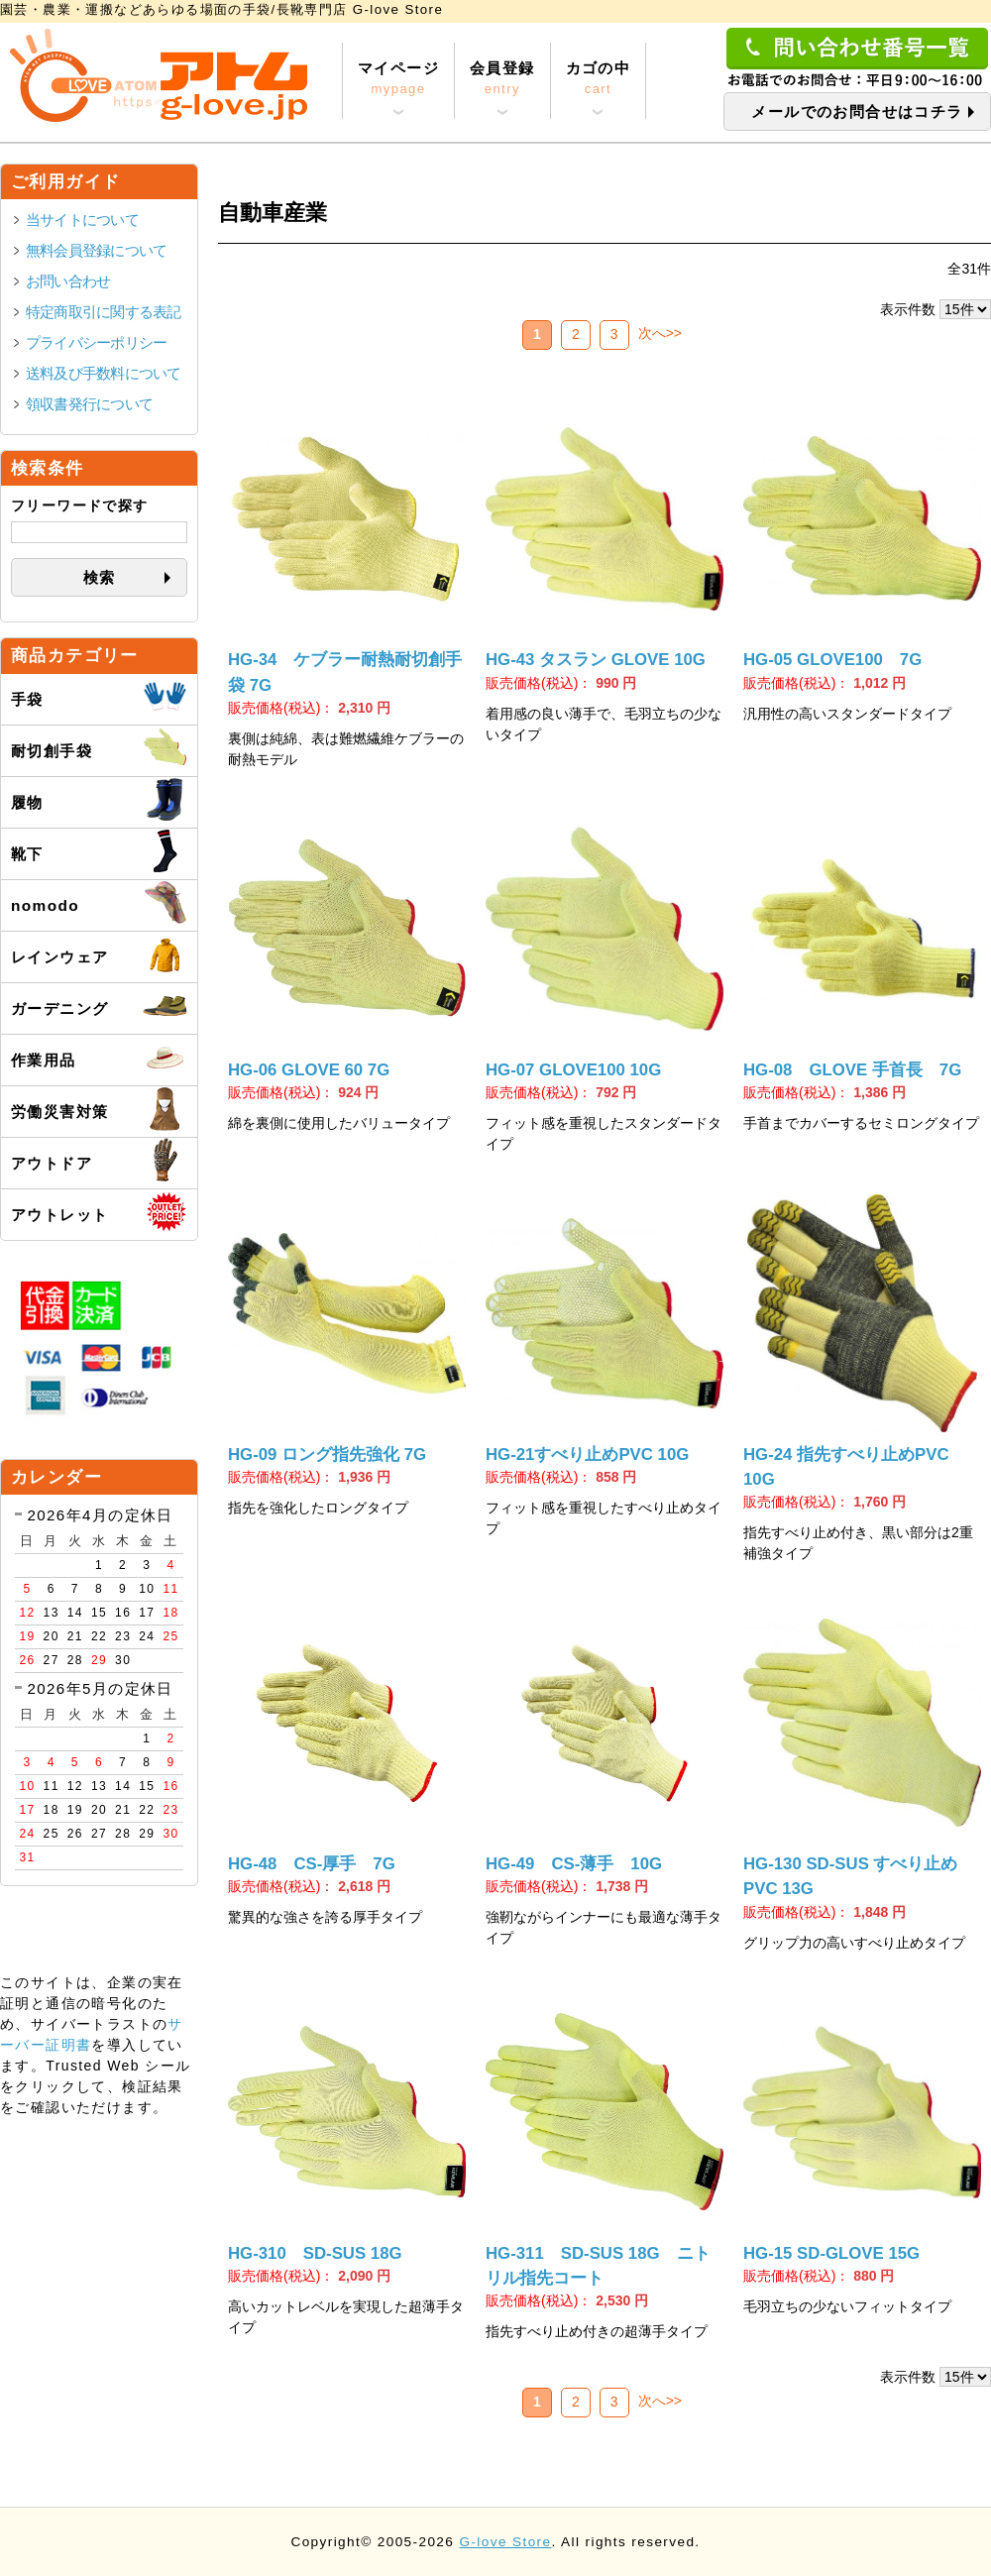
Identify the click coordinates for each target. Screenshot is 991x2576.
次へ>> (660, 333)
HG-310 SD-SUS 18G (315, 2253)
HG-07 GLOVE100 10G (573, 1070)
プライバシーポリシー (96, 342)
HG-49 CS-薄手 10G (574, 1863)
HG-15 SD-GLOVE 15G (831, 2253)
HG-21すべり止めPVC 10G (587, 1454)
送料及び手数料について (103, 373)
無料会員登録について (96, 250)
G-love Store (505, 2541)
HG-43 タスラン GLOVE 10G (596, 659)
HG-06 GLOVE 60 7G (308, 1070)
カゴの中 (598, 79)
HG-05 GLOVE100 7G (832, 659)
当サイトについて (82, 219)
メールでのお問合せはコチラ (856, 111)
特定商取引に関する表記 (103, 311)
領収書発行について (89, 403)
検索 (99, 577)
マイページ (398, 79)
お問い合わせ (68, 281)
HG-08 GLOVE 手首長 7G (852, 1070)
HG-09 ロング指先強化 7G (327, 1454)
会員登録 (502, 79)
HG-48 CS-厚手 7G (311, 1863)
